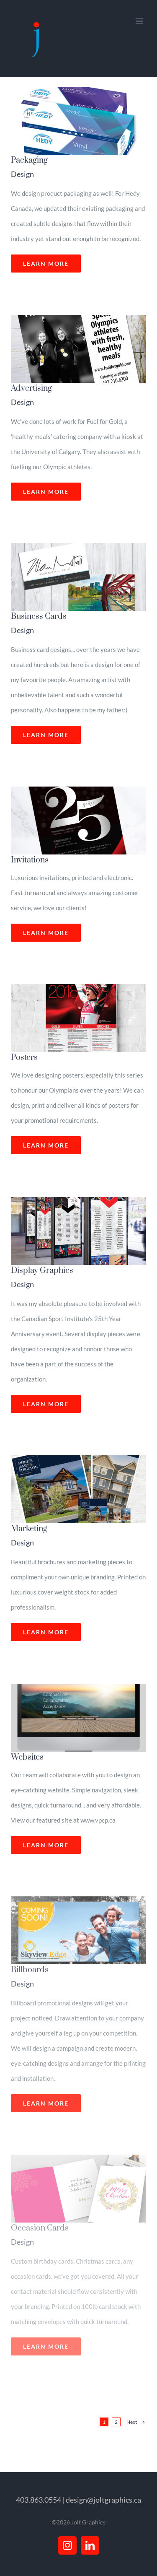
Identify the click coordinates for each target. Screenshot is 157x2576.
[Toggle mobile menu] (140, 21)
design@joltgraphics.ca (103, 2499)
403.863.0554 (38, 2499)
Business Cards (39, 616)
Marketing (29, 1529)
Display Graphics (42, 1270)
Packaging (29, 160)
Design (22, 174)
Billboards (30, 1970)
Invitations (30, 860)
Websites (27, 1757)
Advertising (31, 388)
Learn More (46, 263)
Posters (24, 1057)
